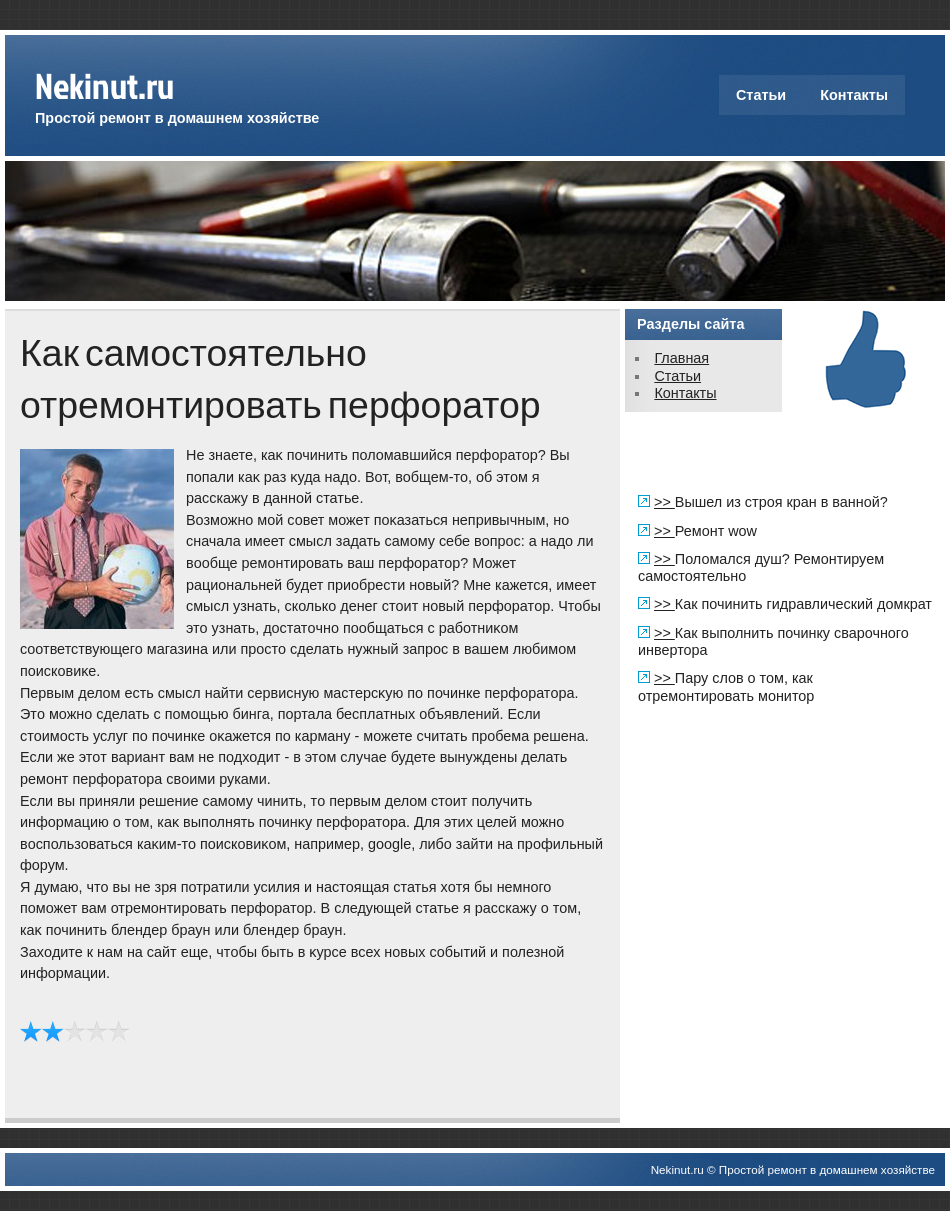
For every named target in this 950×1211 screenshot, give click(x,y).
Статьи (761, 95)
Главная (681, 358)
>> (664, 502)
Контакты (854, 95)
